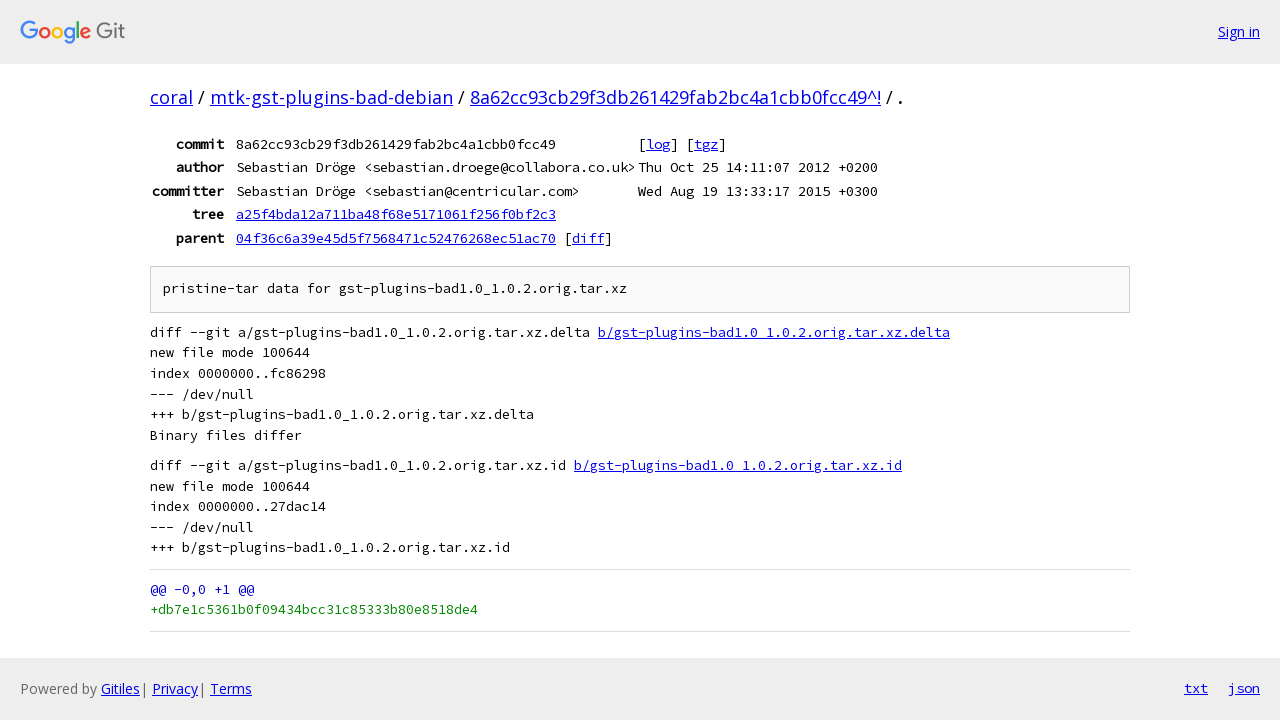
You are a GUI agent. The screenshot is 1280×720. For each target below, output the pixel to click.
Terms (231, 688)
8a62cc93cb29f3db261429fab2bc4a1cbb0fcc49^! (675, 97)
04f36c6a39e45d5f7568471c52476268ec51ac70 (396, 238)
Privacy (175, 688)
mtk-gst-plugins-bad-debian (331, 97)
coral (171, 97)
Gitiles (120, 688)
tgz (706, 144)
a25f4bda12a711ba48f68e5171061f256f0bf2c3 (396, 214)
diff (588, 238)
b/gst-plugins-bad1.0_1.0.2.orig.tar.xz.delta (774, 332)
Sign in (1239, 31)
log (658, 144)
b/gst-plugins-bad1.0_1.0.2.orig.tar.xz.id (738, 465)
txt (1196, 688)
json (1244, 688)
